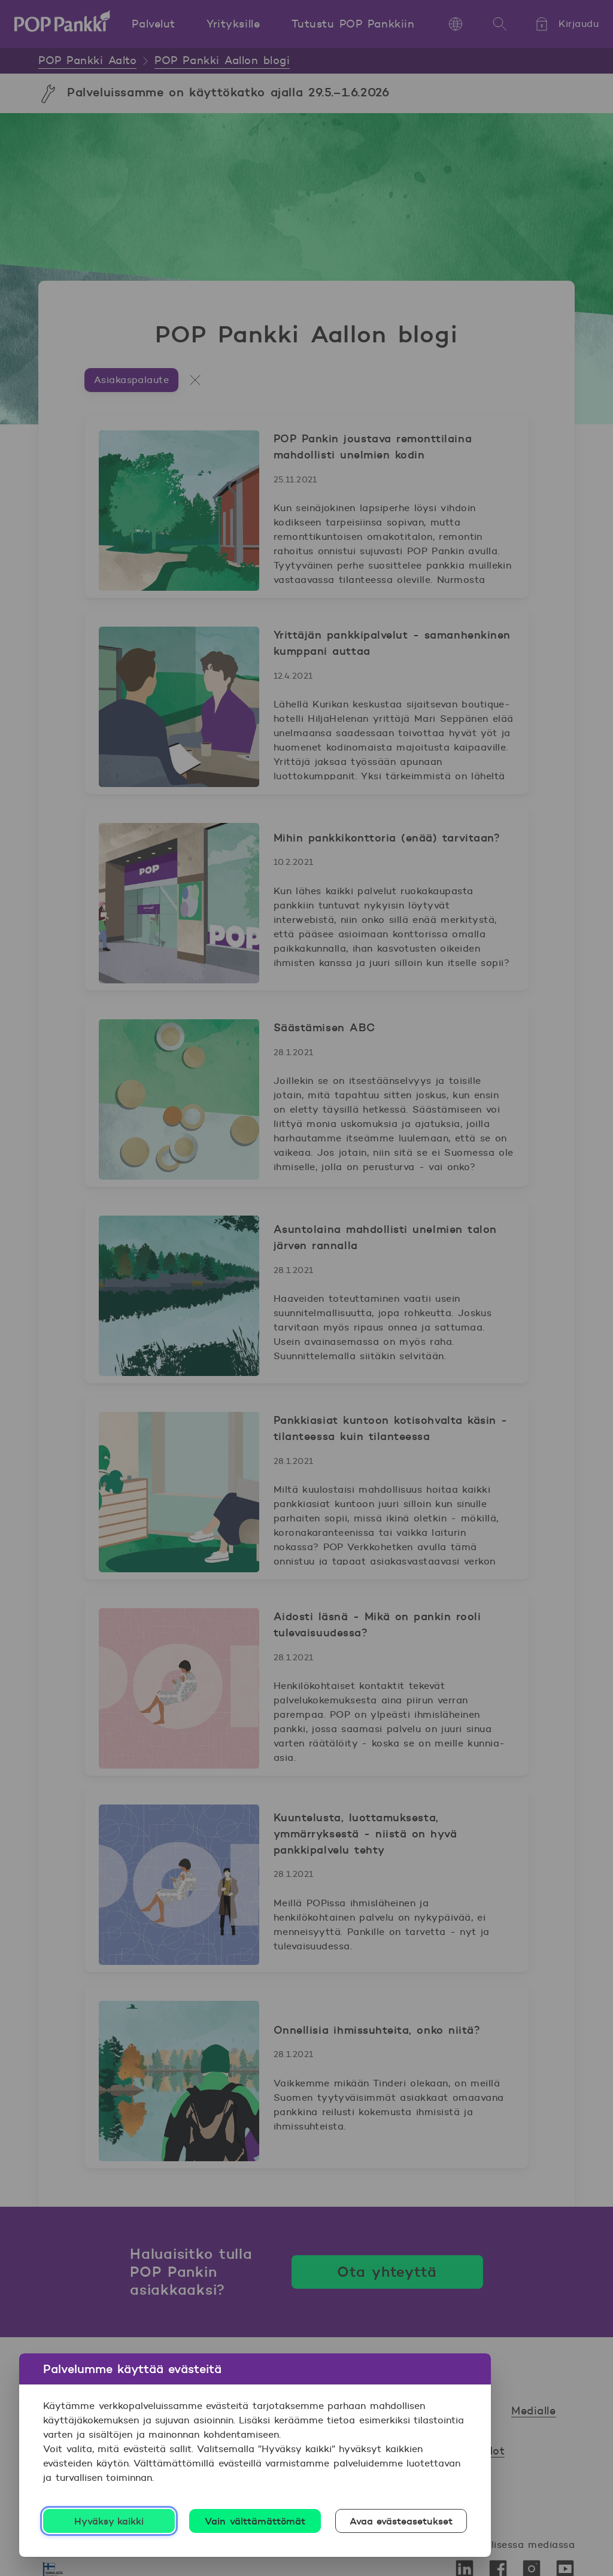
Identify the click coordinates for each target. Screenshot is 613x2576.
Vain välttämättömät (255, 2521)
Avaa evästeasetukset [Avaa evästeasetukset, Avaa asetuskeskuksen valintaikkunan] (401, 2521)
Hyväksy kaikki (109, 2521)
